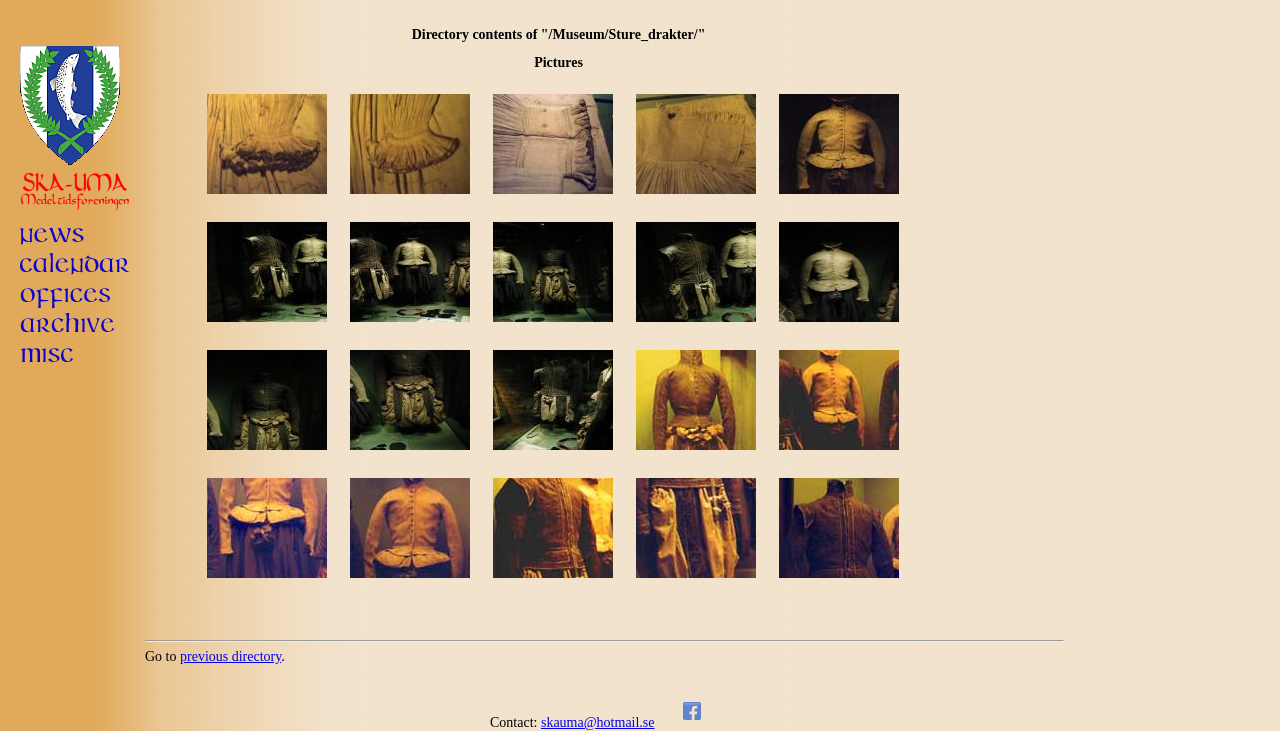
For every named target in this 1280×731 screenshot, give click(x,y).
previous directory (230, 656)
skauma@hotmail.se (598, 722)
